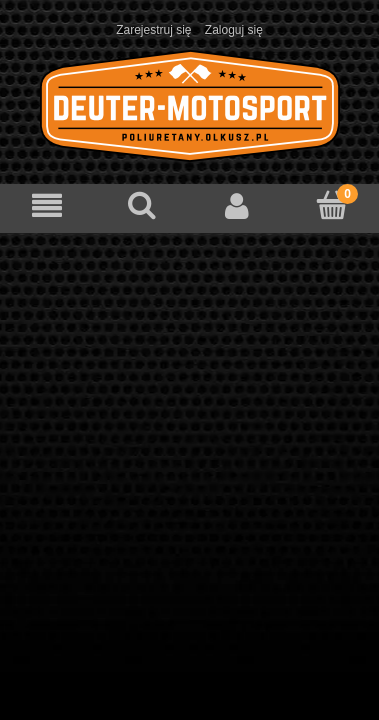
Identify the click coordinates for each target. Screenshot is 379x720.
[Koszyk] (331, 204)
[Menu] (47, 205)
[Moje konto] (237, 205)
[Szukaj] (142, 204)
